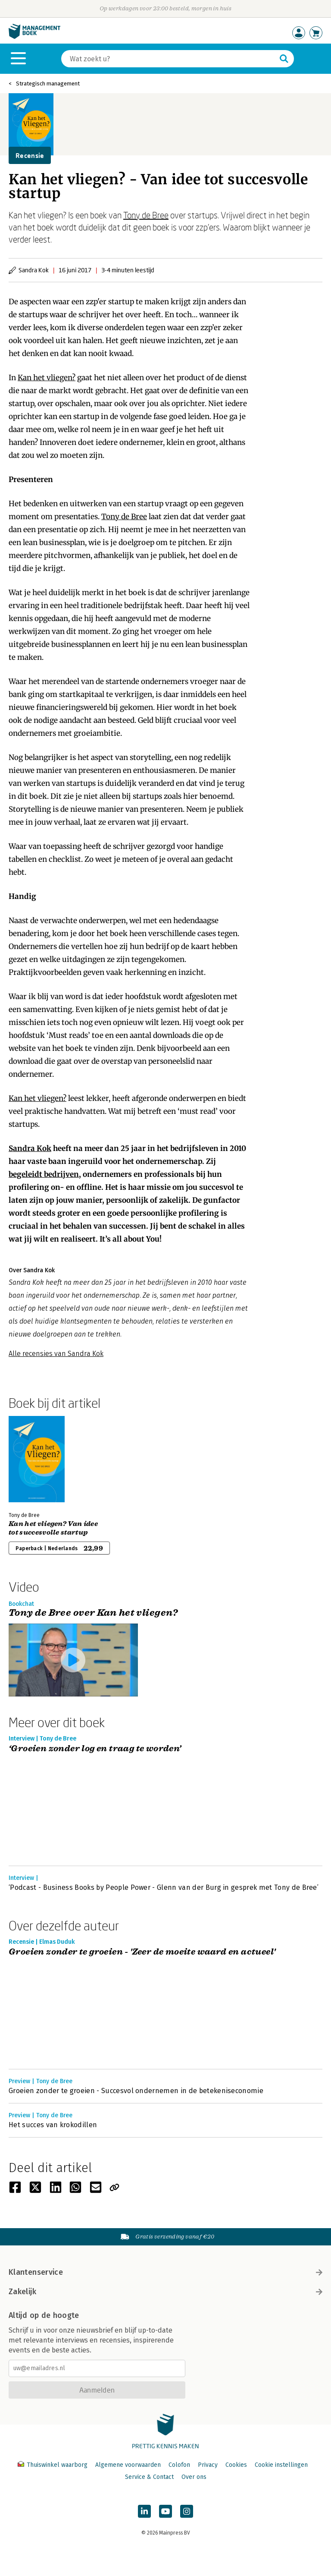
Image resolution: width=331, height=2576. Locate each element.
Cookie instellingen (281, 2465)
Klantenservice (165, 2272)
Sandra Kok (30, 1148)
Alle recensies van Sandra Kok (56, 1353)
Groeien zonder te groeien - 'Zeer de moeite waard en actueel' (142, 1952)
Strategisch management (48, 83)
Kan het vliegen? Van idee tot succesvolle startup (53, 1528)
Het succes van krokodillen (53, 2125)
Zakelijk (165, 2291)
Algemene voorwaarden (128, 2465)
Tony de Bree (146, 215)
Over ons (193, 2477)
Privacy (208, 2465)
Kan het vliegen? (46, 377)
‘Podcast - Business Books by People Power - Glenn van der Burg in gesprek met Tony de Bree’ (164, 1887)
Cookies (236, 2465)
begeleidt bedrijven (44, 1174)
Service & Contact (149, 2477)
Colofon (179, 2465)
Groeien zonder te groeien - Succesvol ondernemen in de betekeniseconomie (136, 2091)
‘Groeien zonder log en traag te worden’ (95, 1749)
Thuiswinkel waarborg (53, 2465)
